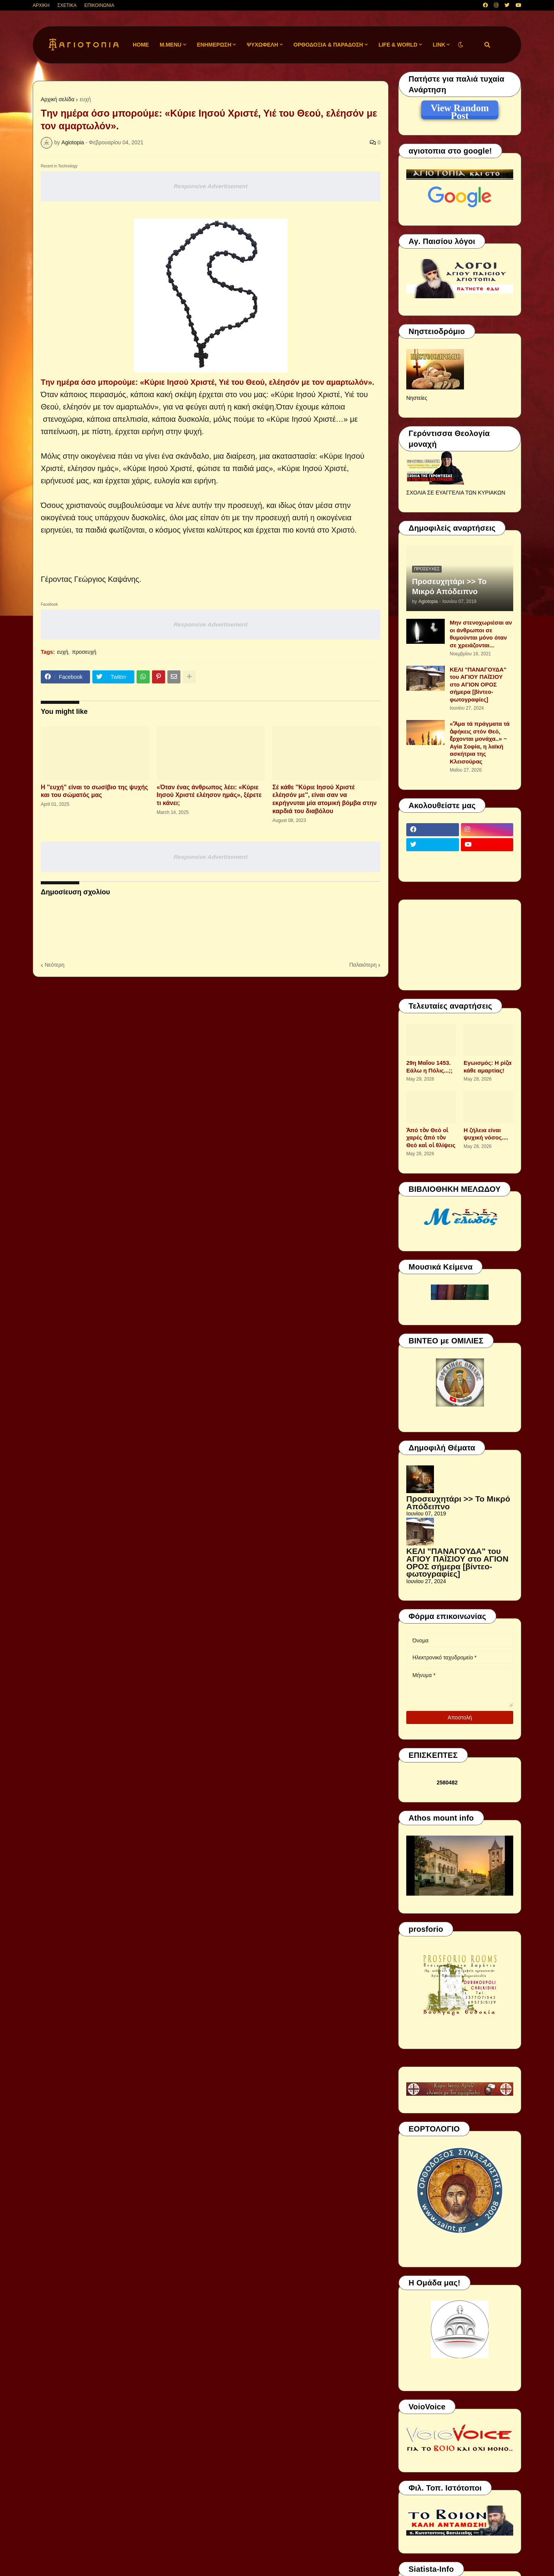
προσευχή (84, 652)
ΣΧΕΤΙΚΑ (67, 5)
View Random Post (460, 109)
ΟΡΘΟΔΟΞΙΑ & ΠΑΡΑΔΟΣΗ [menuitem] (328, 45)
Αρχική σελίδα (57, 99)
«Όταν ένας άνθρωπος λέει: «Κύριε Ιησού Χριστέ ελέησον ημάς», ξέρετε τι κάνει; (209, 795)
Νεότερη (54, 965)
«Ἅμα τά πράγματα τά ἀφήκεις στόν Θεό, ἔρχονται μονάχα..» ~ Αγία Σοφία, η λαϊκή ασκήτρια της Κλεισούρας (479, 742)
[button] (460, 45)
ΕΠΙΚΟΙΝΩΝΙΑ (99, 5)
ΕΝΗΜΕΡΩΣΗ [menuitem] (214, 45)
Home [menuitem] (141, 45)
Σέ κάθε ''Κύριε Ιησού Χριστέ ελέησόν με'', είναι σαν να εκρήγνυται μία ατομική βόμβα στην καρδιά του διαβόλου (324, 799)
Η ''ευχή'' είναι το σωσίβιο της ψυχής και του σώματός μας (94, 791)
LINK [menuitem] (439, 45)
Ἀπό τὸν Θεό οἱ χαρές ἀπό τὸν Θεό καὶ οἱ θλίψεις (431, 1137)
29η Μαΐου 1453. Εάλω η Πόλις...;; (429, 1066)
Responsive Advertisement (210, 186)
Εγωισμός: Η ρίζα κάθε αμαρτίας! (487, 1066)
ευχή (85, 99)
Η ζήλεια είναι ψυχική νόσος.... (486, 1134)
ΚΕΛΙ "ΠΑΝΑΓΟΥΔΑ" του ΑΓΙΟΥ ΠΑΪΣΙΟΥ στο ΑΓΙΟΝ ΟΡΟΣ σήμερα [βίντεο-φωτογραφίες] (478, 684)
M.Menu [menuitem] (171, 45)
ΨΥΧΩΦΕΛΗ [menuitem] (262, 45)
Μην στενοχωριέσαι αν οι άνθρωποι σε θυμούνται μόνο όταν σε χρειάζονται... (481, 633)
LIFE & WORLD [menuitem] (398, 45)
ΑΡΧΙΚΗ (41, 5)
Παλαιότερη (363, 965)
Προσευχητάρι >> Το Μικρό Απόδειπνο (449, 586)
